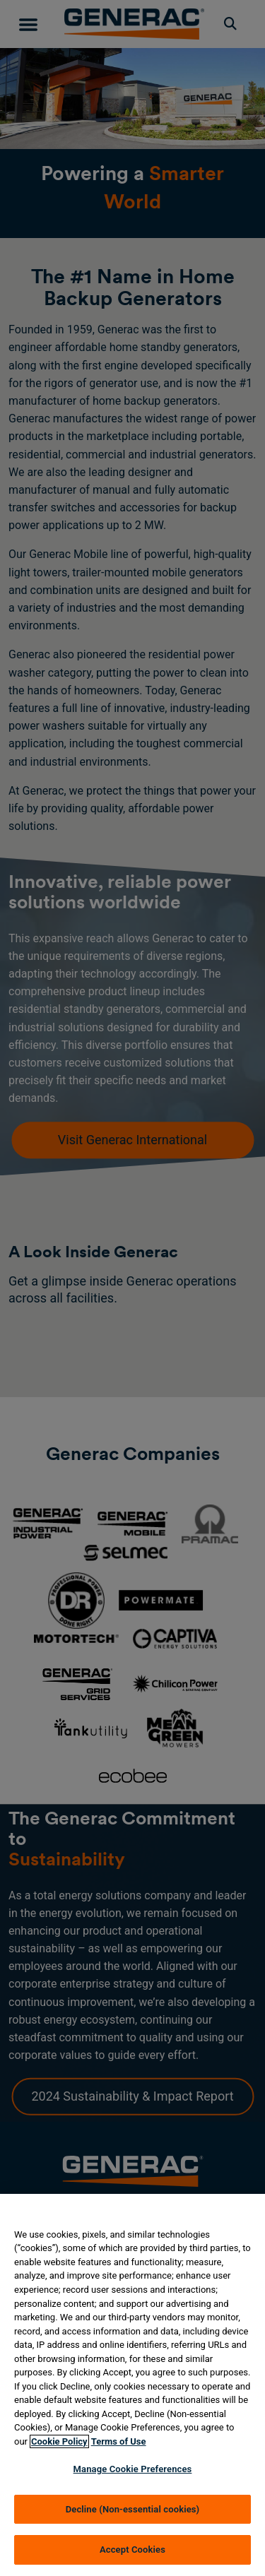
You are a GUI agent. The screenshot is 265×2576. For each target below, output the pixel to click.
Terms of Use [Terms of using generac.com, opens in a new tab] (118, 2441)
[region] (132, 2385)
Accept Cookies (132, 2549)
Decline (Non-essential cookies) (133, 2509)
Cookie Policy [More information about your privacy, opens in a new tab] (59, 2441)
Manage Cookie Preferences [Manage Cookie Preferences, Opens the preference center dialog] (132, 2469)
